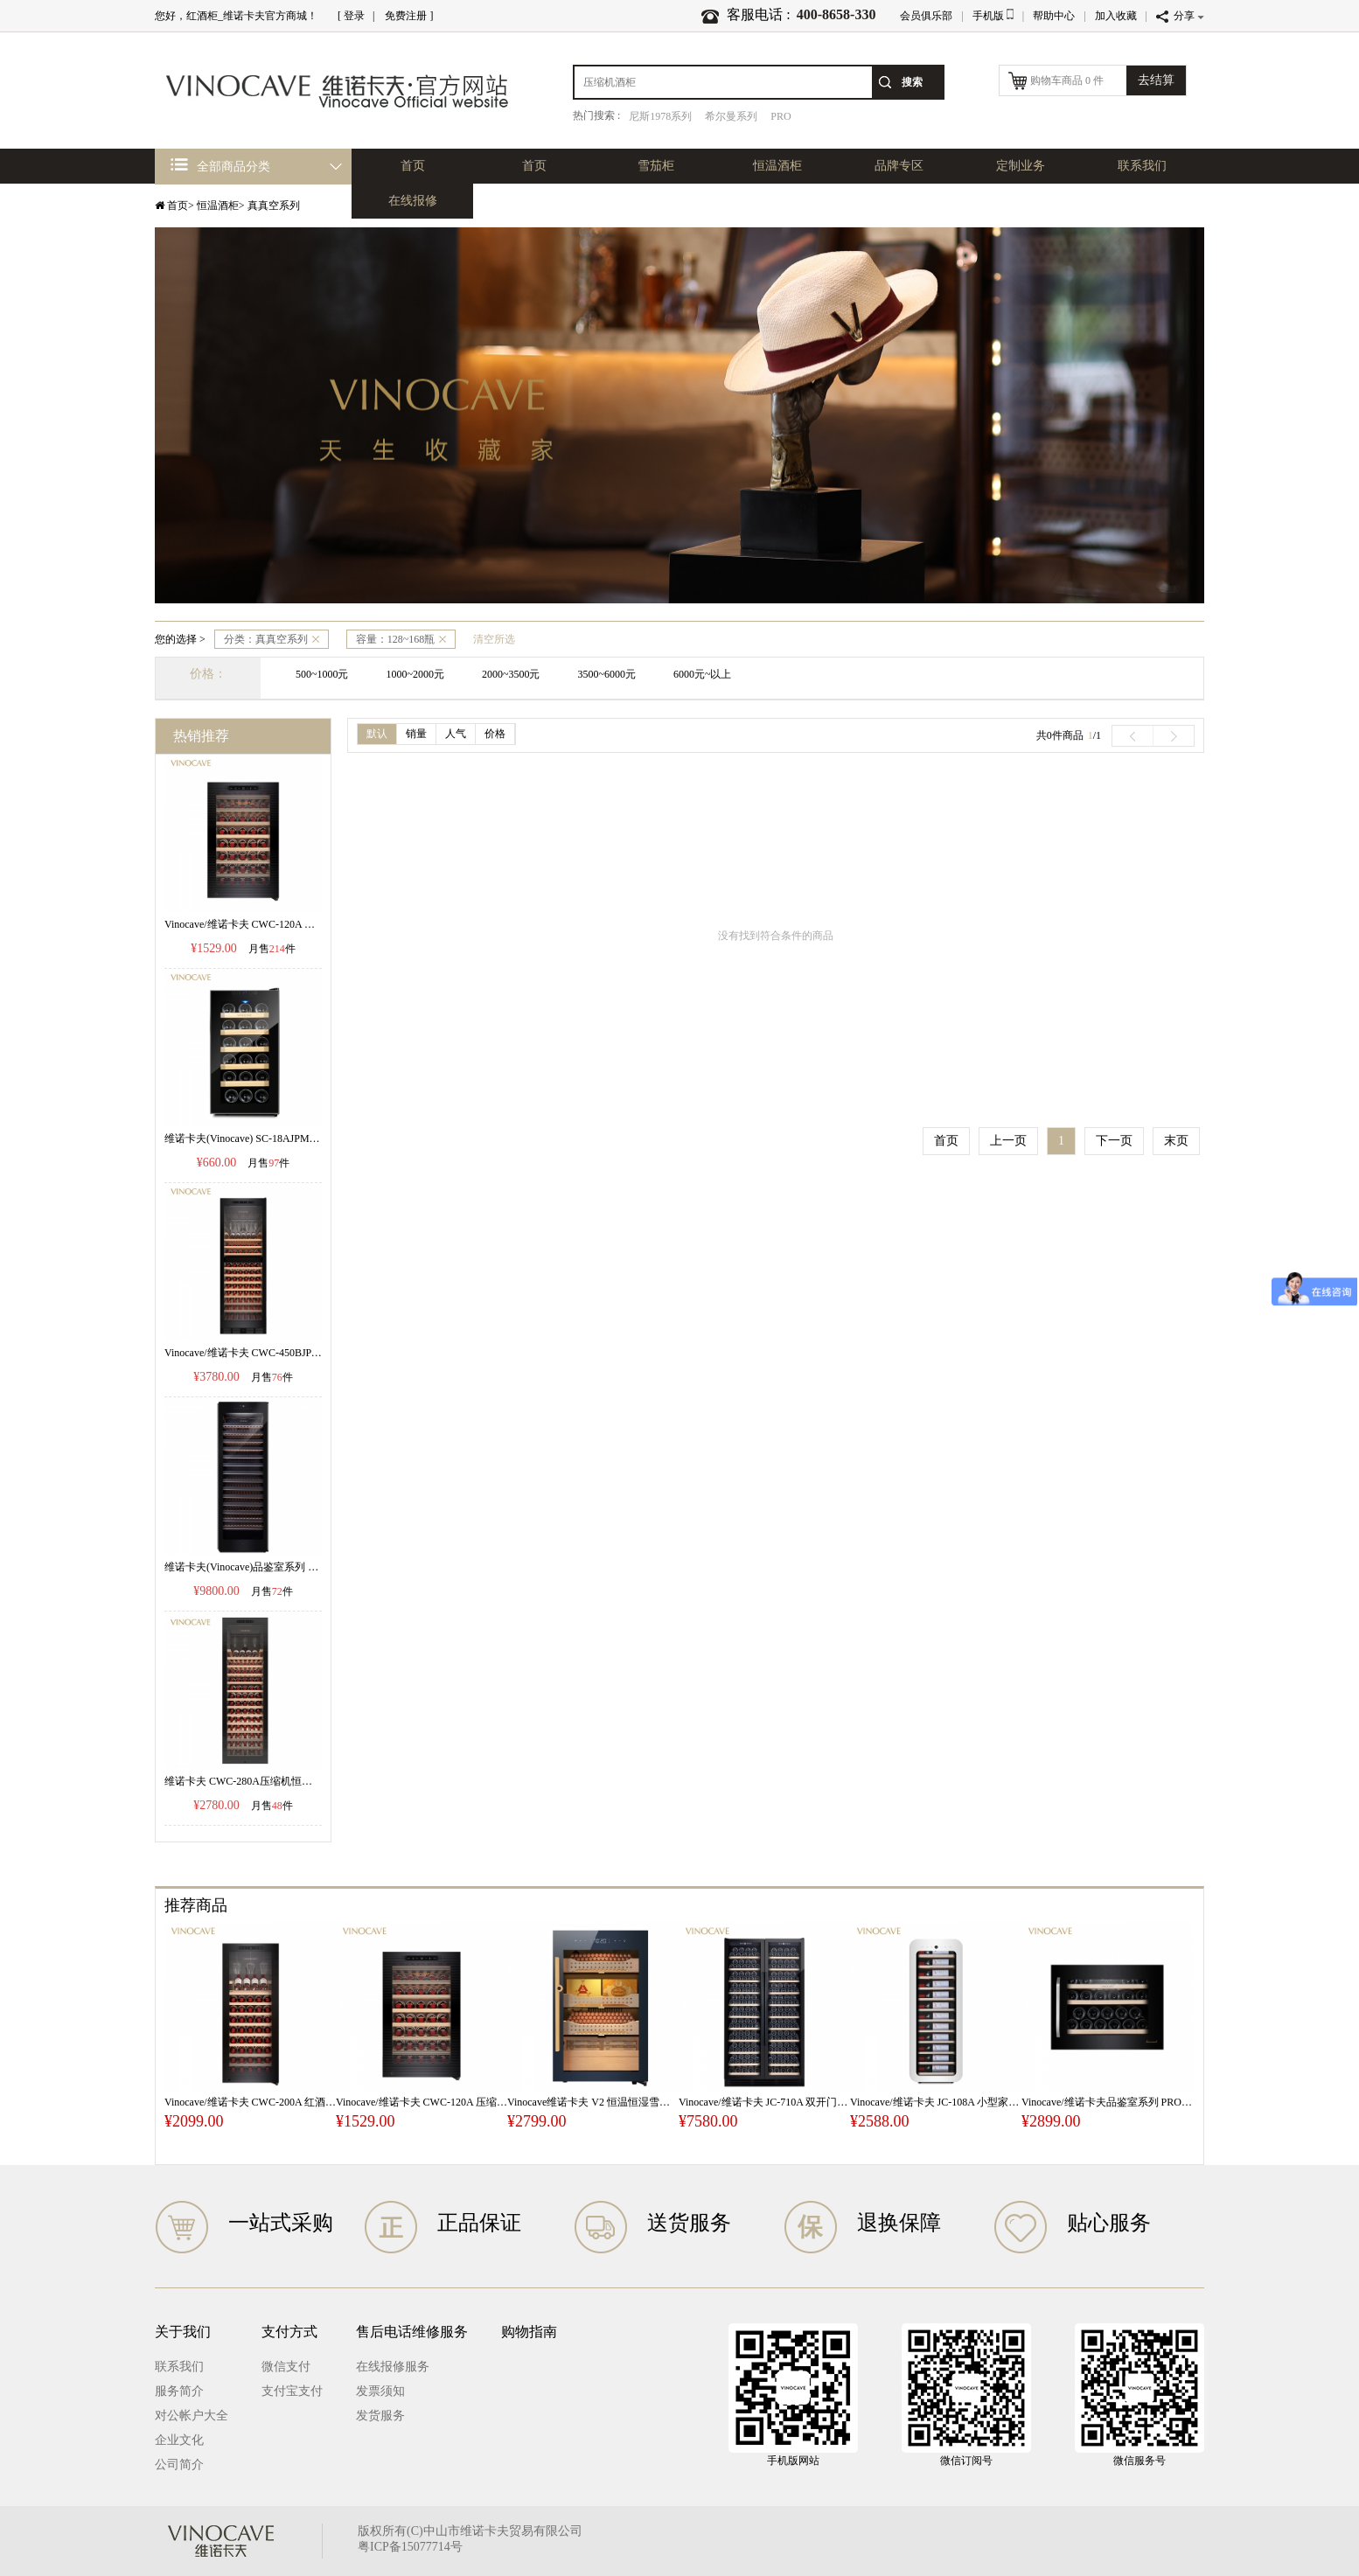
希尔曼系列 (731, 116)
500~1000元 (322, 674)
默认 (376, 734)
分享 (1180, 16)
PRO (780, 116)
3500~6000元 (607, 674)
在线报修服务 (392, 2366)
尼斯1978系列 (660, 116)
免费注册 (406, 16)
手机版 (993, 16)
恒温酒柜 (777, 165)
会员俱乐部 (926, 16)
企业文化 (179, 2440)
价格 (494, 734)
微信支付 (285, 2366)
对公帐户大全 (191, 2415)
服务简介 (179, 2391)
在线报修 (412, 200)
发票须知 (380, 2391)
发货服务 (380, 2415)
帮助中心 (1054, 16)
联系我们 (1142, 165)
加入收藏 (1116, 16)
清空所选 (494, 639)
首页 (534, 165)
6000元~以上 (702, 674)
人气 (455, 734)
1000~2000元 (416, 674)
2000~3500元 (511, 674)
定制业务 (1020, 165)
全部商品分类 (220, 165)
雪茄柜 (656, 165)
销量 (416, 734)
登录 (354, 16)
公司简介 (179, 2464)
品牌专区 (899, 165)
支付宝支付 (292, 2391)
